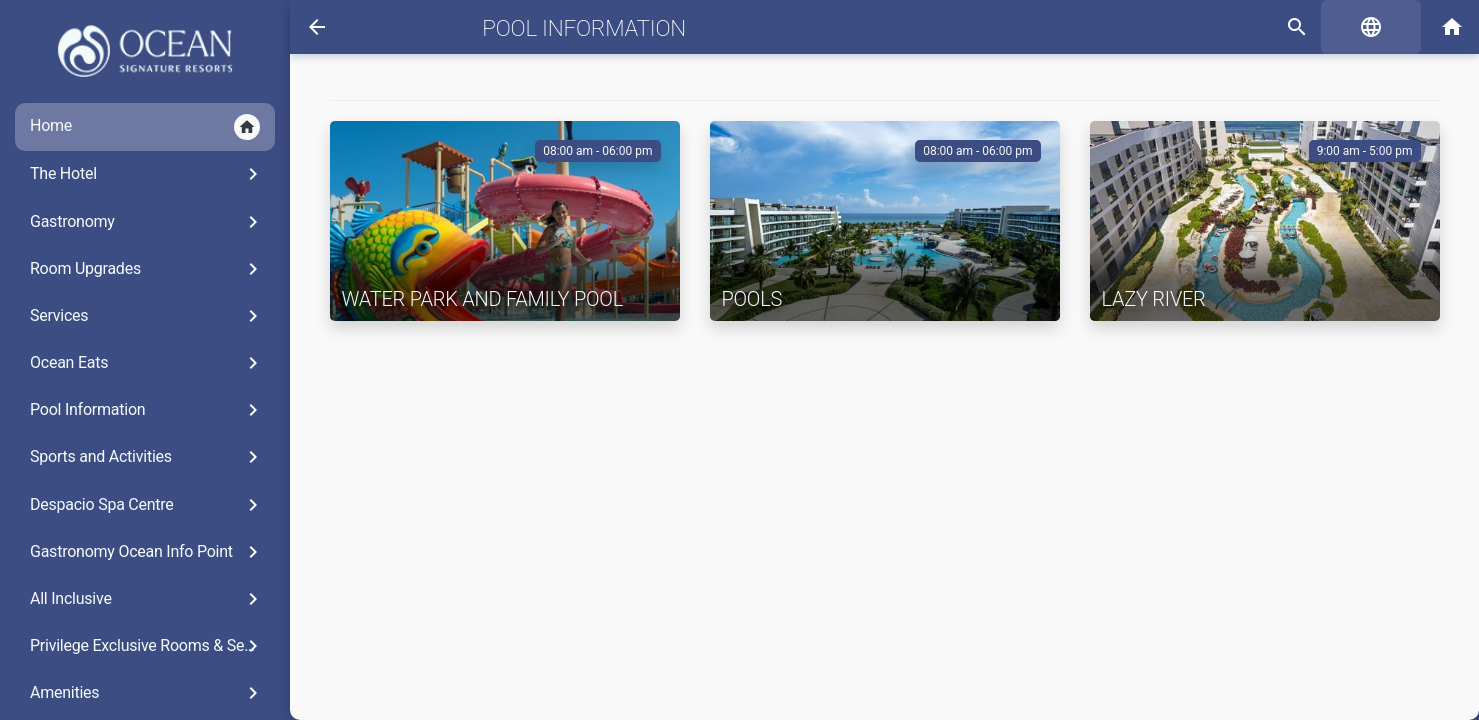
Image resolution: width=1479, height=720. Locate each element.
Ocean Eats (147, 363)
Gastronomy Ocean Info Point (147, 552)
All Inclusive (147, 599)
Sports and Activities (147, 457)
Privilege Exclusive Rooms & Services (152, 646)
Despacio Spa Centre (147, 505)
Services (147, 316)
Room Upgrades (147, 269)
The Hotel (147, 174)
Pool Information (147, 410)
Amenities (147, 693)
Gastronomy (147, 222)
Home (145, 127)
